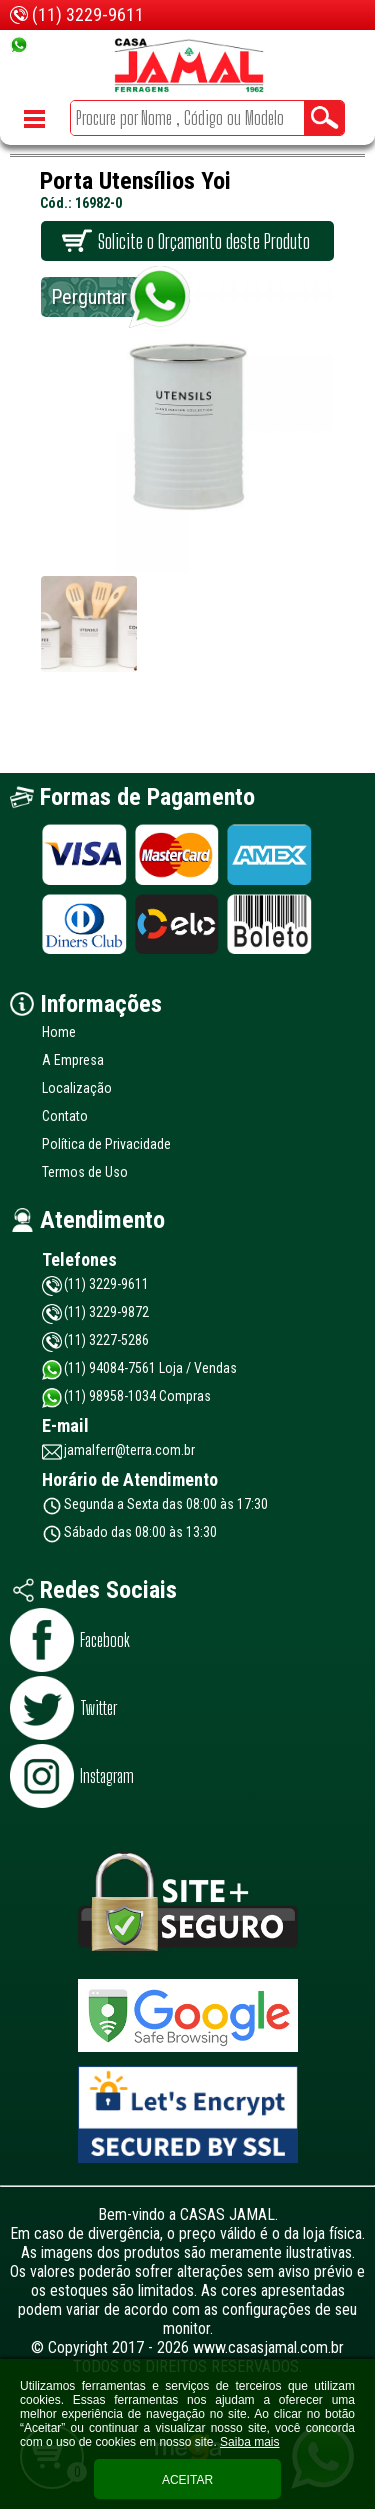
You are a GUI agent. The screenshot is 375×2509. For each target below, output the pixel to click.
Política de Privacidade (106, 1144)
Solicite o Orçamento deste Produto (204, 241)
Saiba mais (249, 2442)
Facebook (105, 1640)
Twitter (98, 1708)
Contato (65, 1116)
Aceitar (187, 2480)
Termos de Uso (85, 1172)
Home (59, 1032)
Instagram (107, 1776)
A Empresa (73, 1060)
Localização (77, 1088)
